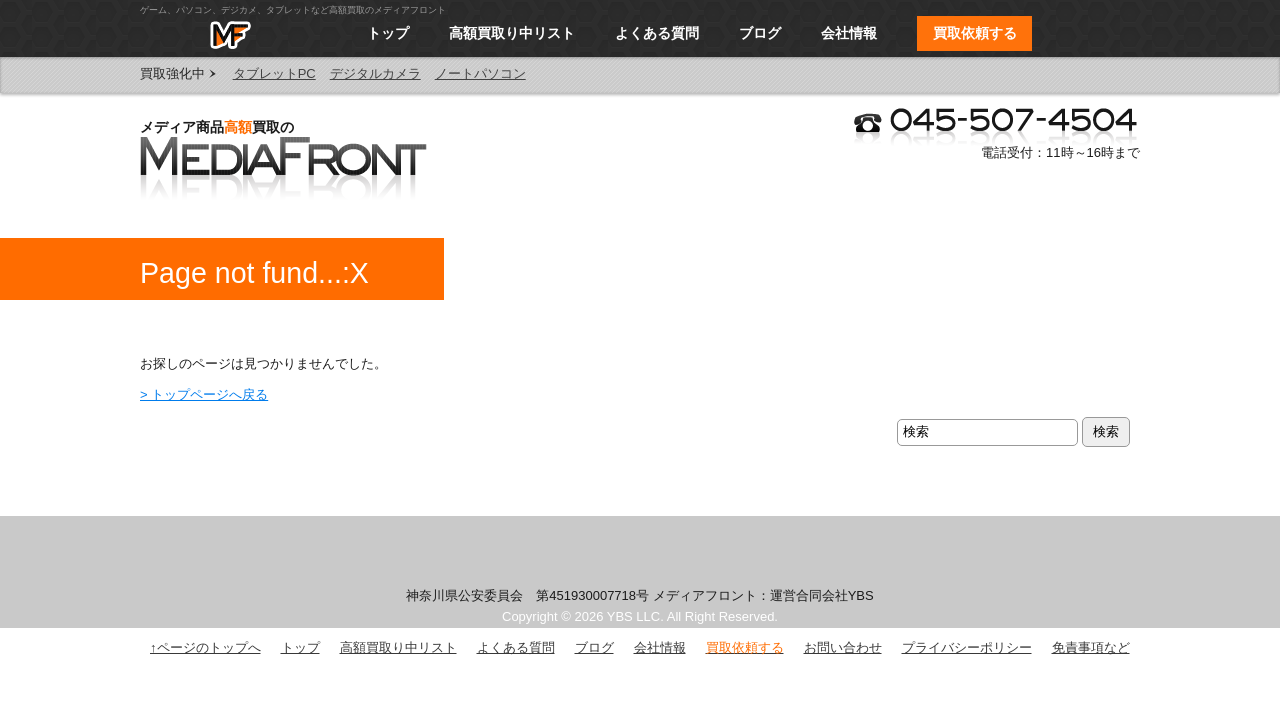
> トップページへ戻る (204, 394)
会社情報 (849, 33)
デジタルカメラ (375, 73)
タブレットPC (274, 73)
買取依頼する (975, 33)
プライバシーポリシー (967, 647)
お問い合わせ (843, 647)
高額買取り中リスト (512, 33)
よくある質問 (657, 33)
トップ (388, 33)
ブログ (760, 33)
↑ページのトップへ (205, 647)
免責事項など (1091, 647)
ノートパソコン (480, 73)
